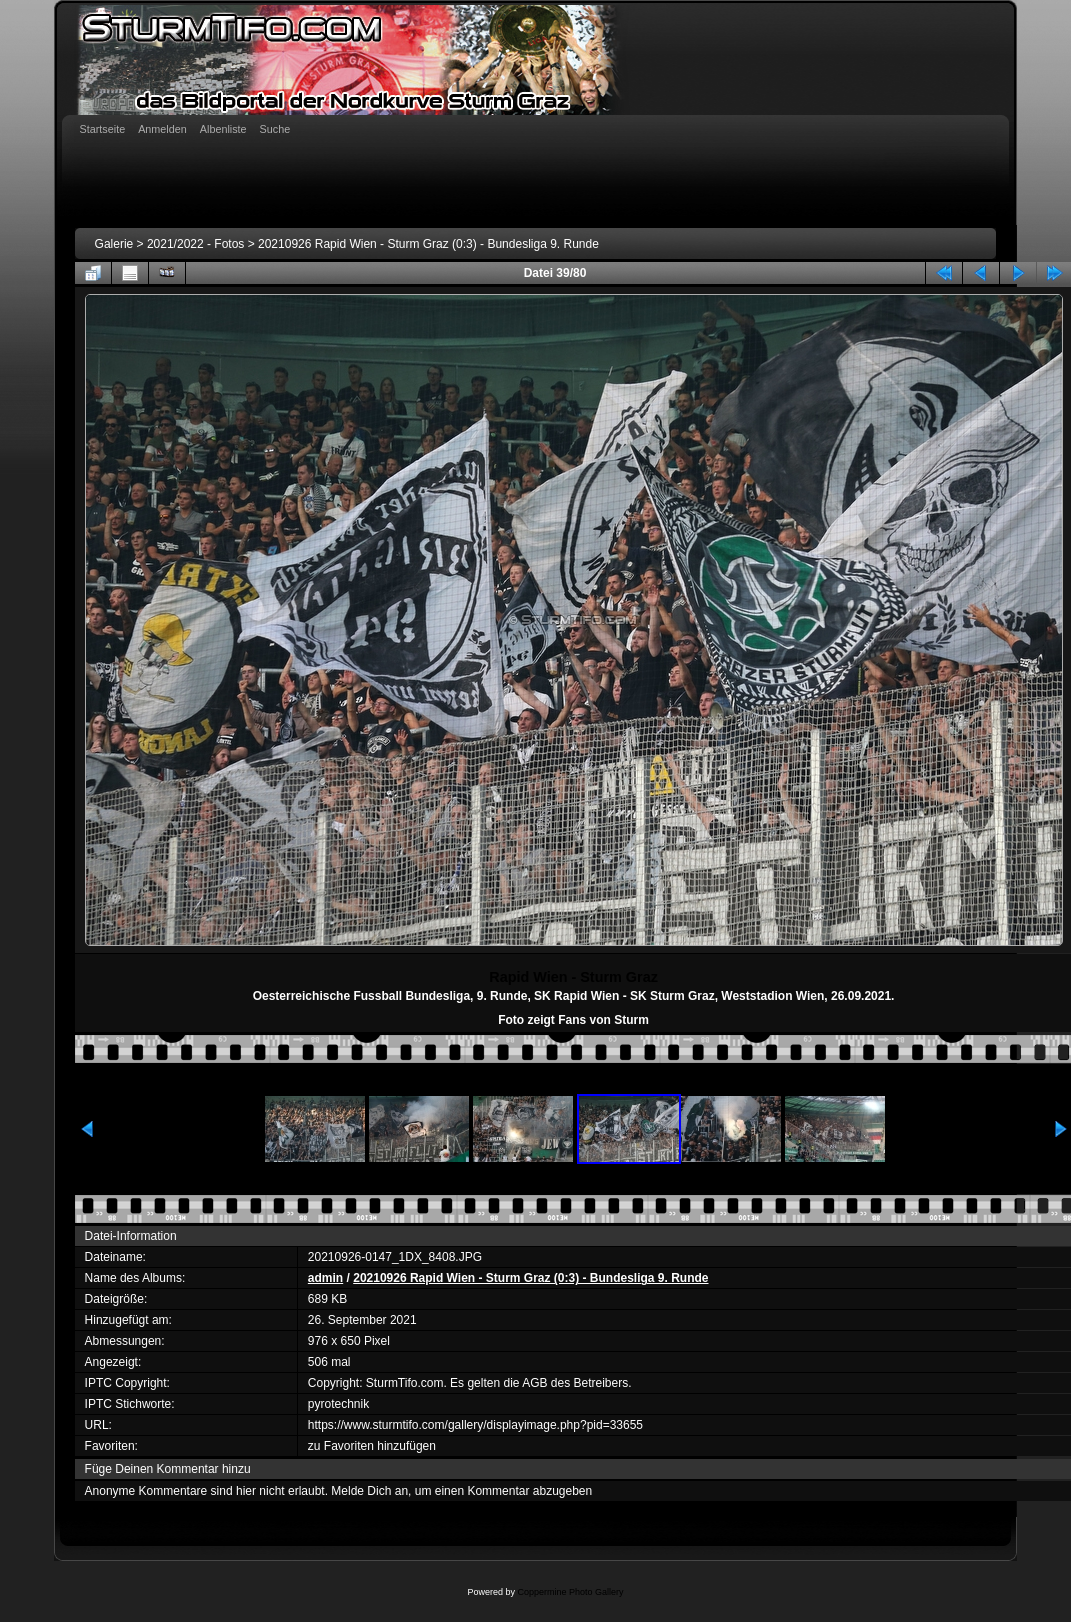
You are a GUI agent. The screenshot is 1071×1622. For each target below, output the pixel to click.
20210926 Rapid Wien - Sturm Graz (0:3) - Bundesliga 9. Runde (428, 244)
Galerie (114, 244)
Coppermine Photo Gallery (570, 1592)
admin (325, 1278)
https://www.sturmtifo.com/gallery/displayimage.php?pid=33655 (475, 1425)
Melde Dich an (369, 1491)
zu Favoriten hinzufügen (372, 1446)
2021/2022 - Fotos (195, 244)
